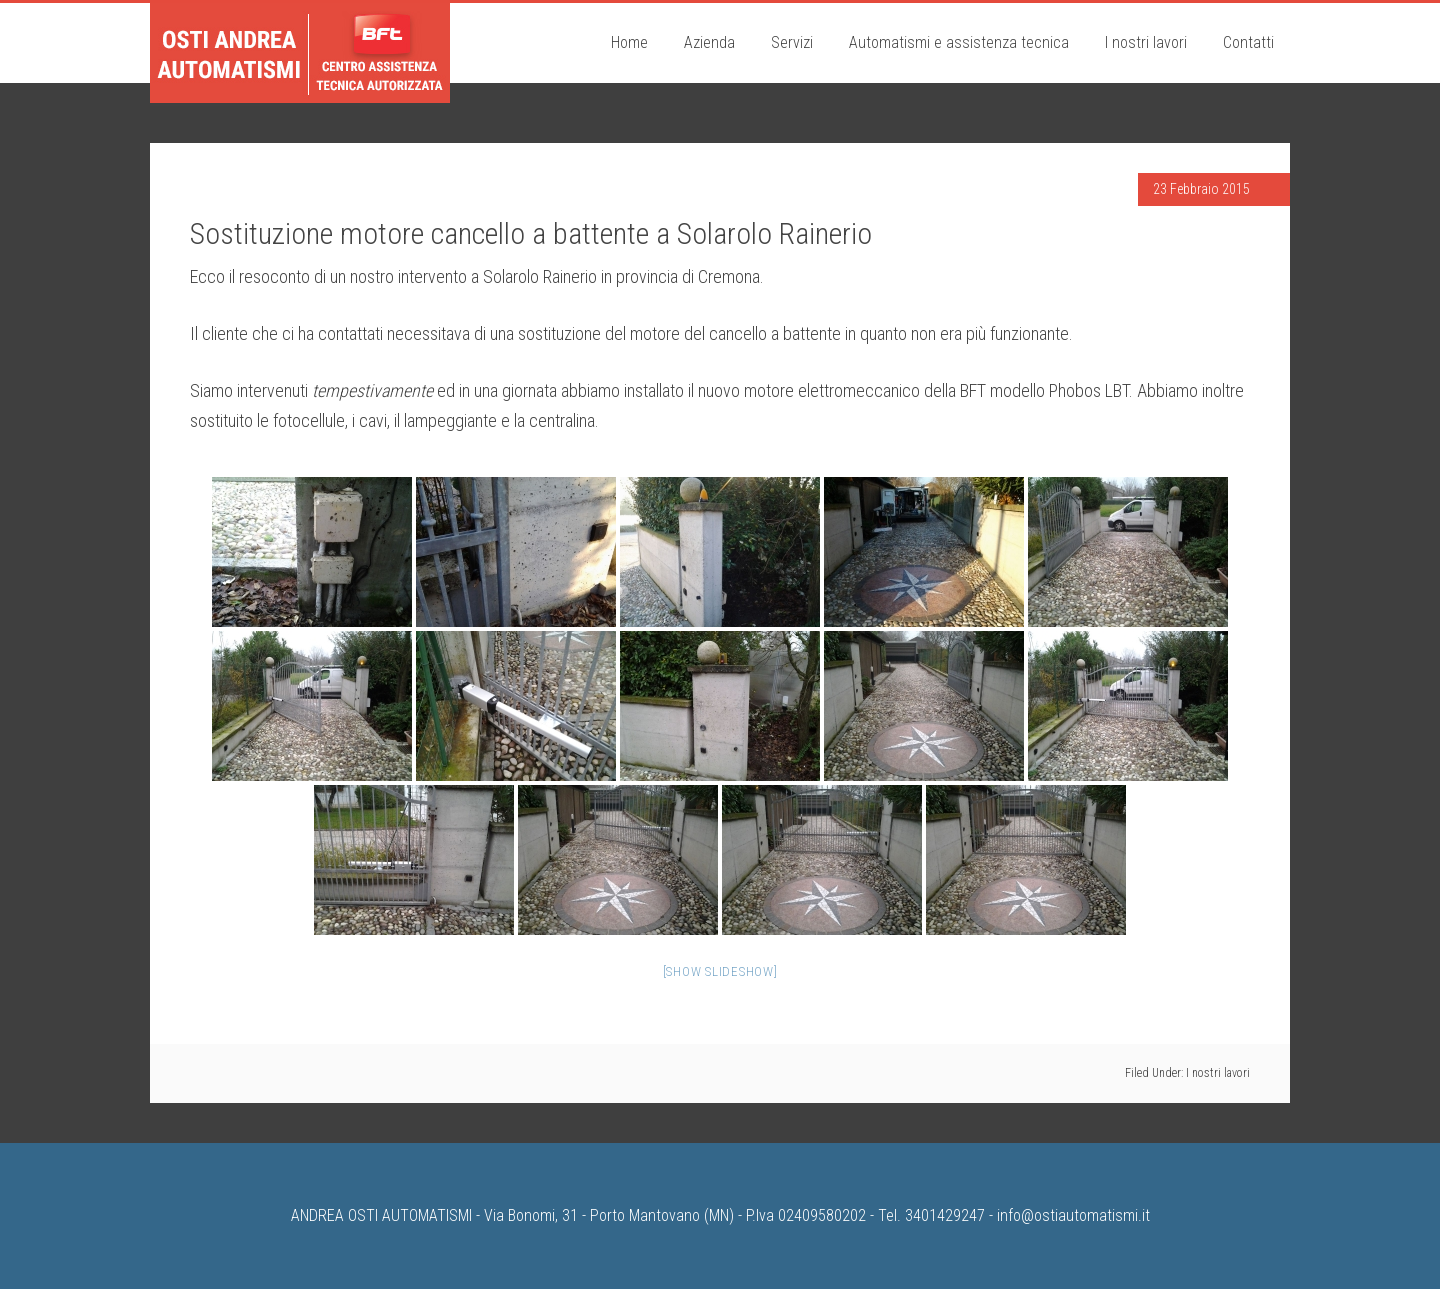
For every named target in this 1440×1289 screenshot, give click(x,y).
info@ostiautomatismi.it (1073, 1215)
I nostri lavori (1218, 1073)
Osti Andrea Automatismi (300, 53)
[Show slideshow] (720, 971)
